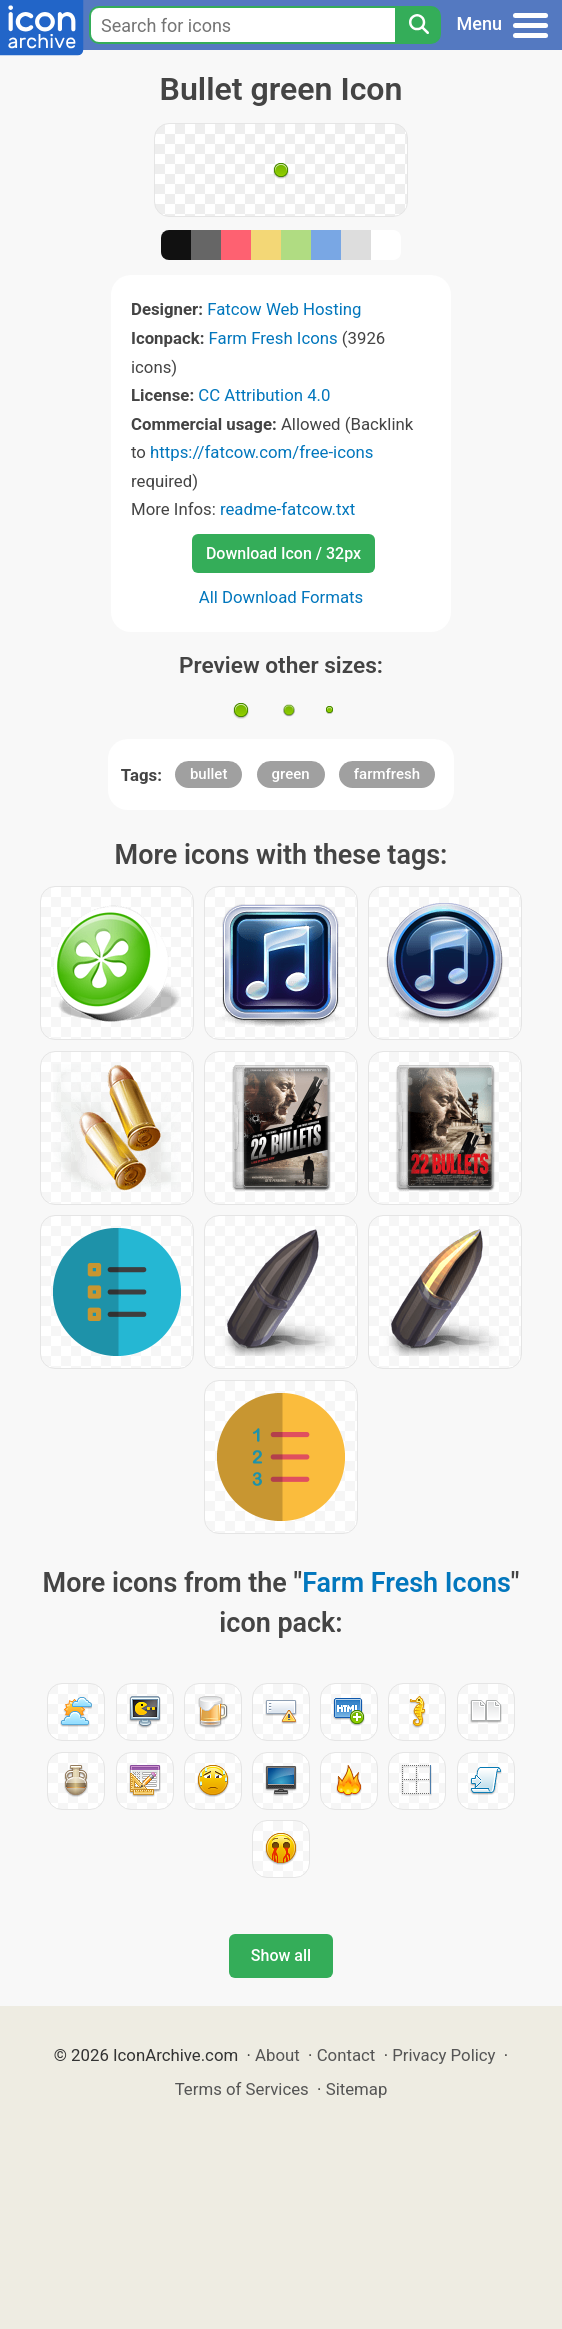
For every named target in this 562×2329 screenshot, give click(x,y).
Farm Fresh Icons (273, 338)
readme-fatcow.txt (287, 509)
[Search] (418, 25)
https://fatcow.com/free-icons (261, 452)
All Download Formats (281, 597)
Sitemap (357, 2089)
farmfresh (387, 774)
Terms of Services (242, 2089)
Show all (281, 1955)
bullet (208, 774)
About (277, 2055)
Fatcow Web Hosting (284, 309)
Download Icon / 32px (283, 553)
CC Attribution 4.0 (264, 395)
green (291, 774)
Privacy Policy (443, 2055)
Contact (346, 2055)
